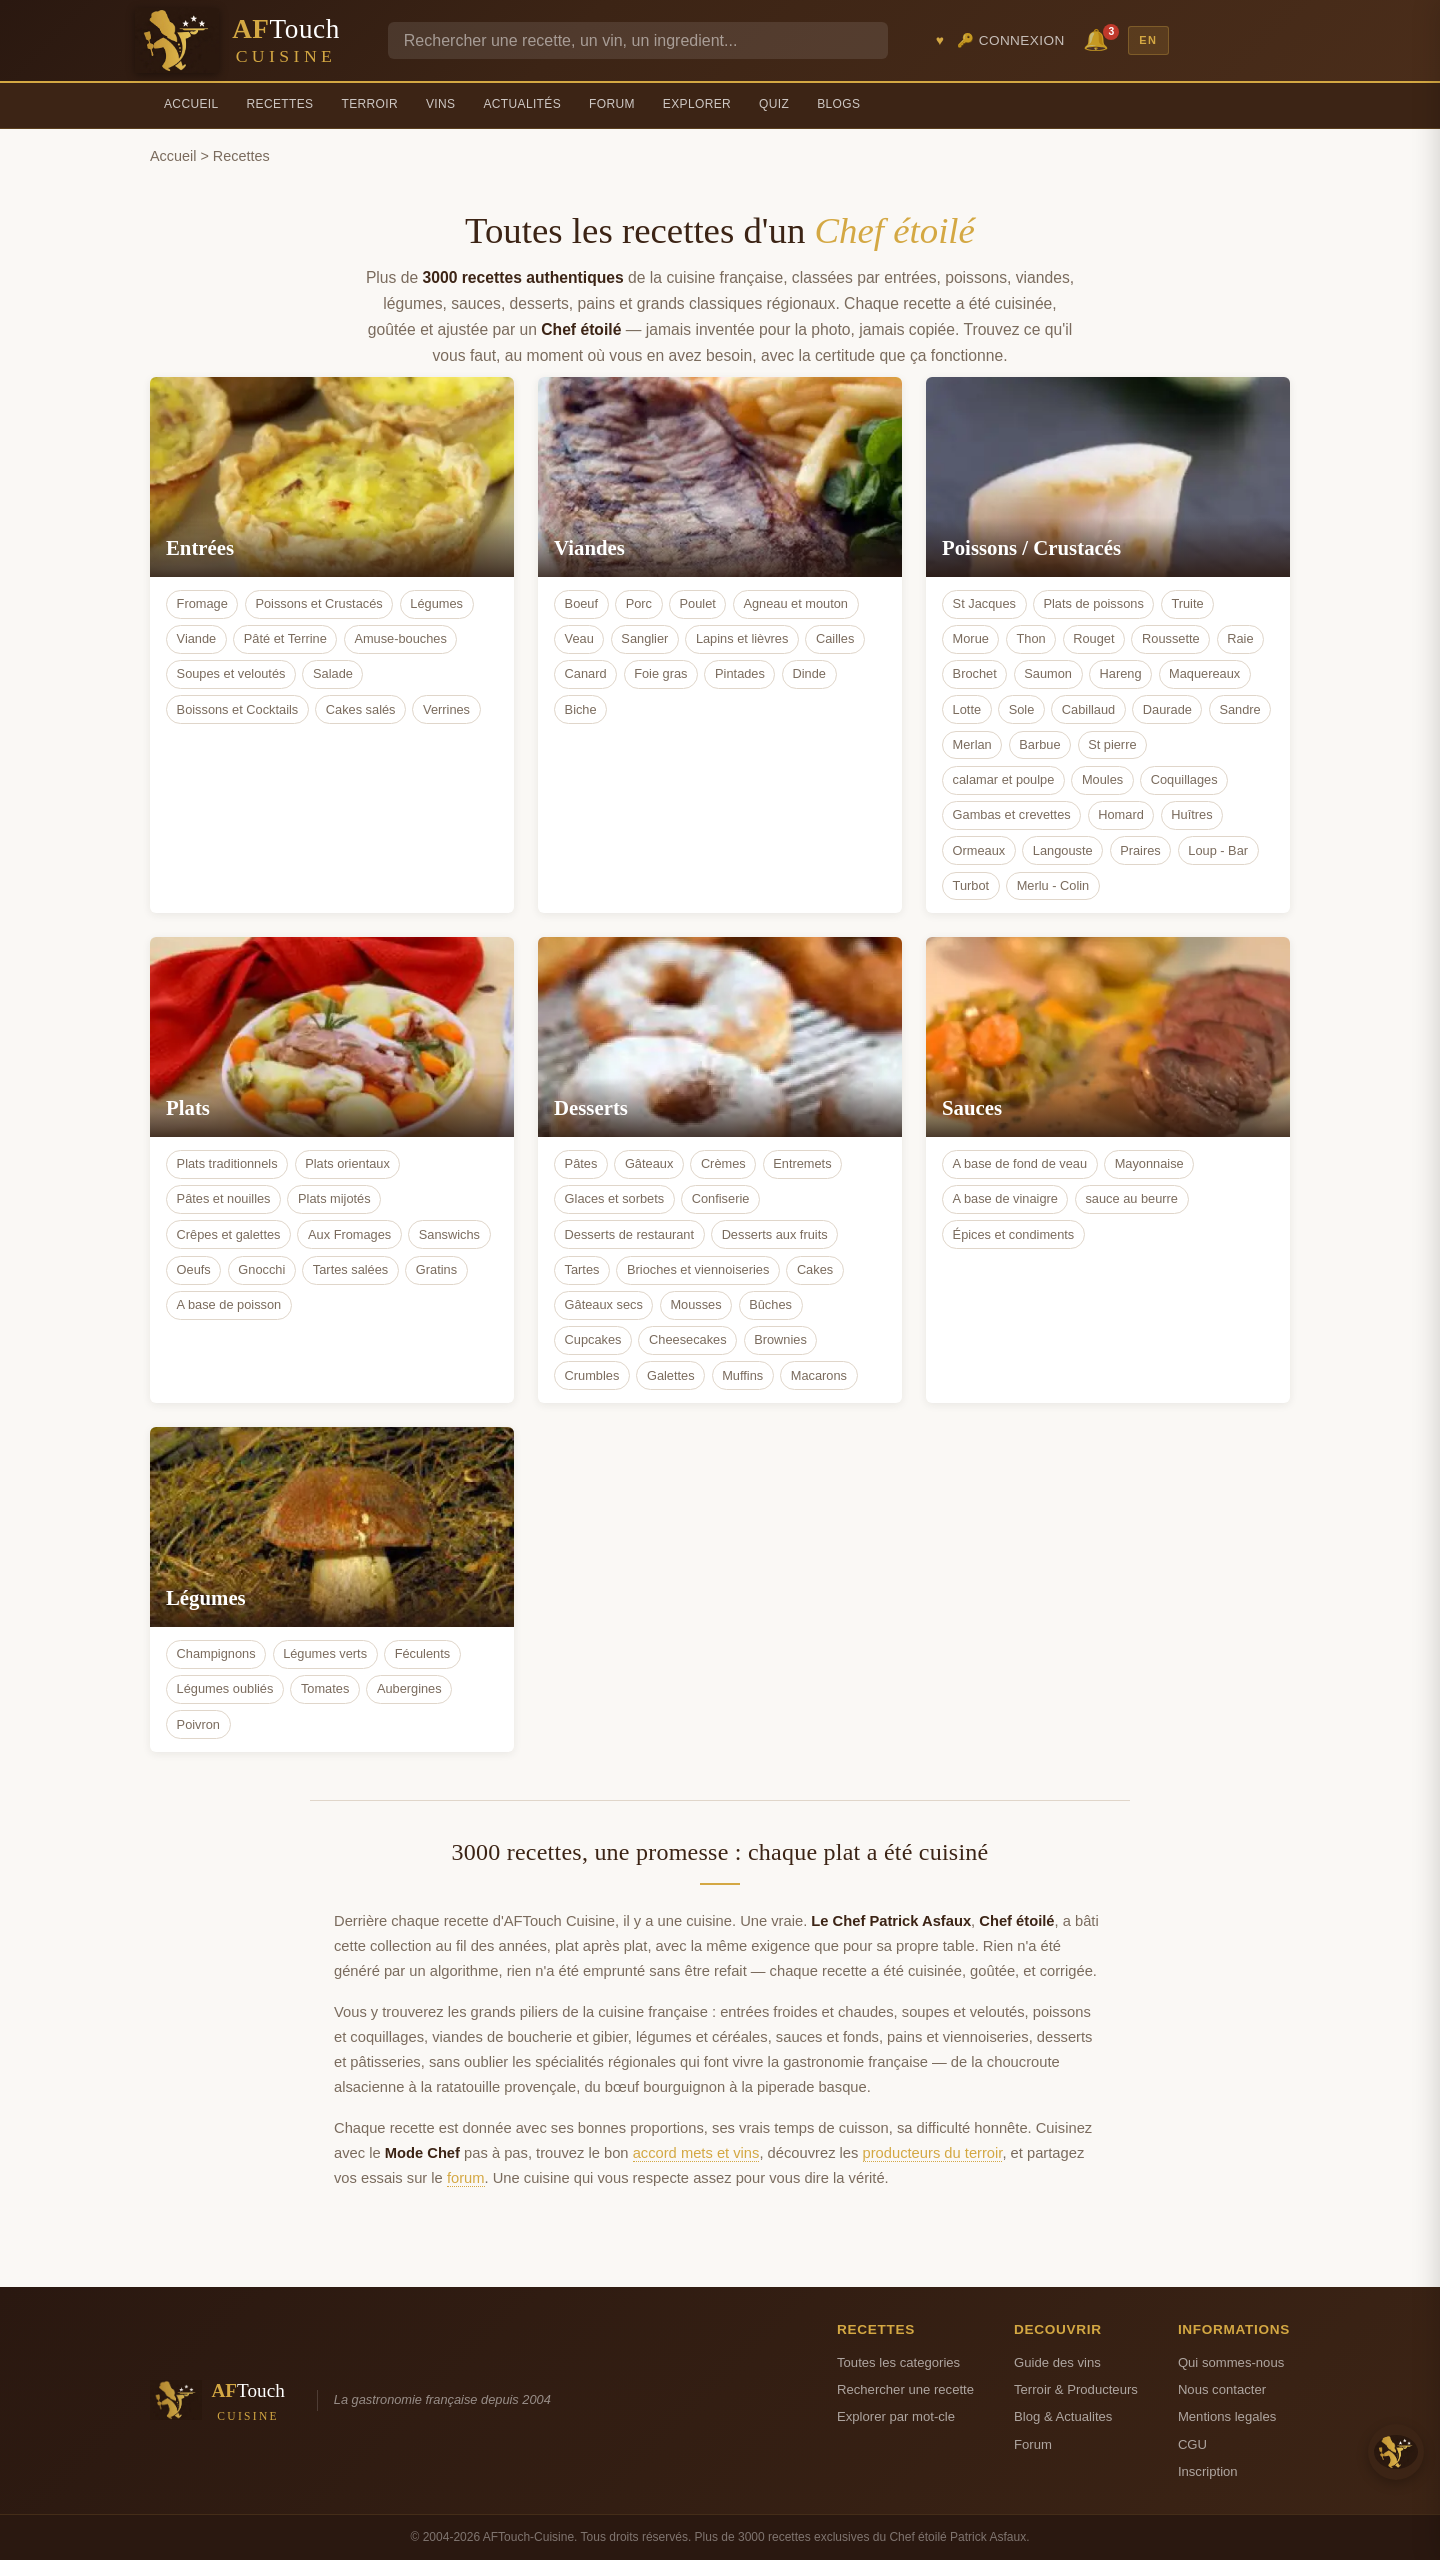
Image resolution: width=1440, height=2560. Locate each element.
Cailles (835, 638)
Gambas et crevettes (1012, 814)
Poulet (698, 603)
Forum (612, 104)
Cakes (815, 1269)
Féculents (422, 1653)
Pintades (740, 673)
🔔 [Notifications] (1099, 38)
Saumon (1048, 673)
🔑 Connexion (1011, 40)
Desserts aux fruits (775, 1234)
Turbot (971, 885)
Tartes (582, 1269)
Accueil (191, 104)
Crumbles (592, 1375)
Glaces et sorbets (615, 1198)
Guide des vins (1057, 2362)
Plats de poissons (1093, 603)
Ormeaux (979, 850)
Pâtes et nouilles (224, 1198)
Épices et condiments (1014, 1234)
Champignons (216, 1653)
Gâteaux (649, 1163)
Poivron (198, 1724)
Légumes (436, 603)
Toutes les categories (898, 2362)
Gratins (436, 1269)
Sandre (1239, 709)
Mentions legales (1227, 2416)
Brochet (975, 673)
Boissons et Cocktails (238, 709)
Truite (1187, 603)
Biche (581, 709)
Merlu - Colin (1053, 885)
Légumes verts (325, 1653)
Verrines (446, 709)
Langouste (1063, 850)
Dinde (808, 673)
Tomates (325, 1688)
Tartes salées (350, 1269)
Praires (1140, 850)
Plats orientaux (347, 1163)
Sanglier (644, 638)
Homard (1121, 814)
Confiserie (721, 1198)
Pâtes (581, 1163)
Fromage (202, 603)
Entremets (802, 1163)
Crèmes (723, 1163)
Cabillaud (1088, 709)
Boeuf (581, 603)
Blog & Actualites (1063, 2416)
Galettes (671, 1375)
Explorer (697, 104)
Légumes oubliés (225, 1688)
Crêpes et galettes (229, 1234)
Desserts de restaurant (629, 1234)
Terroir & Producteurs (1076, 2389)
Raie (1240, 638)
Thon (1030, 638)
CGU (1192, 2444)
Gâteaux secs (604, 1304)
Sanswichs (449, 1234)
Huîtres (1191, 814)
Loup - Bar (1218, 850)
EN (1148, 40)
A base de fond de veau (1020, 1163)
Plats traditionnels (227, 1163)
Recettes (280, 104)
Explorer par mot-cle (896, 2416)
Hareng (1121, 673)
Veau (579, 638)
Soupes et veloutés (231, 673)
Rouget (1093, 638)
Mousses (695, 1304)
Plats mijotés (334, 1198)
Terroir (369, 104)
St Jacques (984, 603)
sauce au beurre (1131, 1198)
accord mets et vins (696, 2153)
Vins (440, 104)
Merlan (972, 744)
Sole (1022, 709)
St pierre (1112, 744)
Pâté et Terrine (285, 638)
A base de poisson (229, 1304)
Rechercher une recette (905, 2389)
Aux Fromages (349, 1234)
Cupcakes (593, 1339)
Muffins (742, 1375)
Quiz (774, 104)
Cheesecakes (688, 1339)
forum (466, 2178)
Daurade (1167, 709)
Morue (971, 638)
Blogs (838, 104)
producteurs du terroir (933, 2153)
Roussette (1171, 638)
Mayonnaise (1149, 1163)
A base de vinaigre (1005, 1198)
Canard (586, 673)
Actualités (522, 104)
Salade (333, 673)
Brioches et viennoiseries (698, 1269)
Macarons (819, 1375)
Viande (197, 638)
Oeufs (194, 1269)
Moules (1102, 779)
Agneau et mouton (795, 603)
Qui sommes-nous (1231, 2362)
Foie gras (660, 673)
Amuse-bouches (400, 638)
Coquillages (1184, 779)
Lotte (967, 709)
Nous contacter (1222, 2389)
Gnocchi (261, 1269)
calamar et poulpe (1004, 779)
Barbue (1039, 744)
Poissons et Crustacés (318, 603)
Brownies (780, 1339)
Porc (639, 603)
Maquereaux (1204, 673)
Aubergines (409, 1688)
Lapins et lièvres (742, 638)
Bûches (770, 1304)
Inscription (1208, 2471)
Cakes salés (361, 709)
